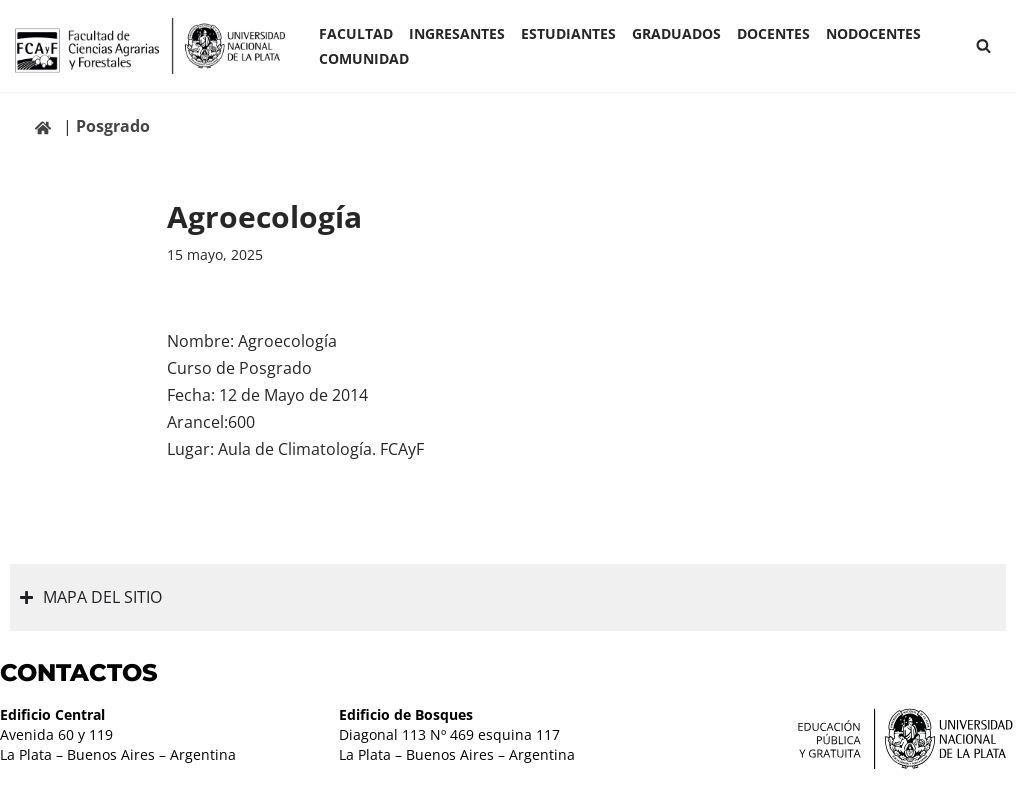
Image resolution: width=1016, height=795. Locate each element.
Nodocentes (873, 33)
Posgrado (113, 126)
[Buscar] (983, 45)
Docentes (773, 33)
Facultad (356, 33)
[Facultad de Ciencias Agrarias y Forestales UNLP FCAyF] (150, 46)
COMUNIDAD (364, 58)
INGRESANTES (457, 33)
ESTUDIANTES (568, 33)
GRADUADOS (676, 33)
